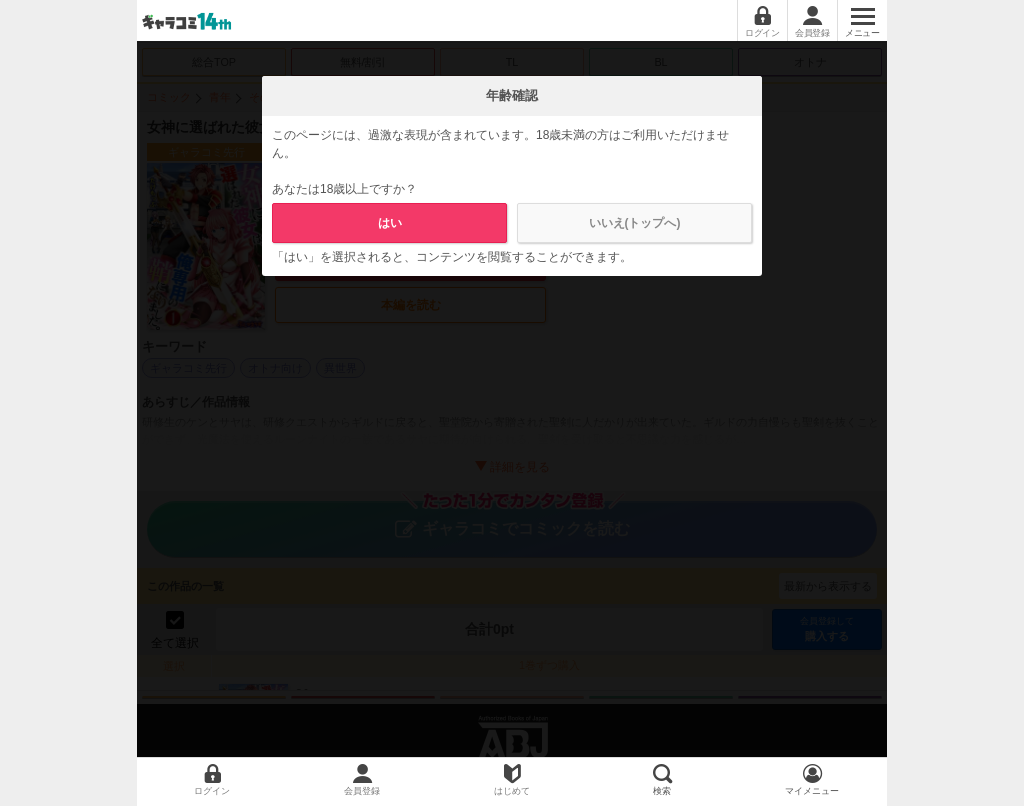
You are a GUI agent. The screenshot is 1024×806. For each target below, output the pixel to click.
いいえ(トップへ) (635, 223)
